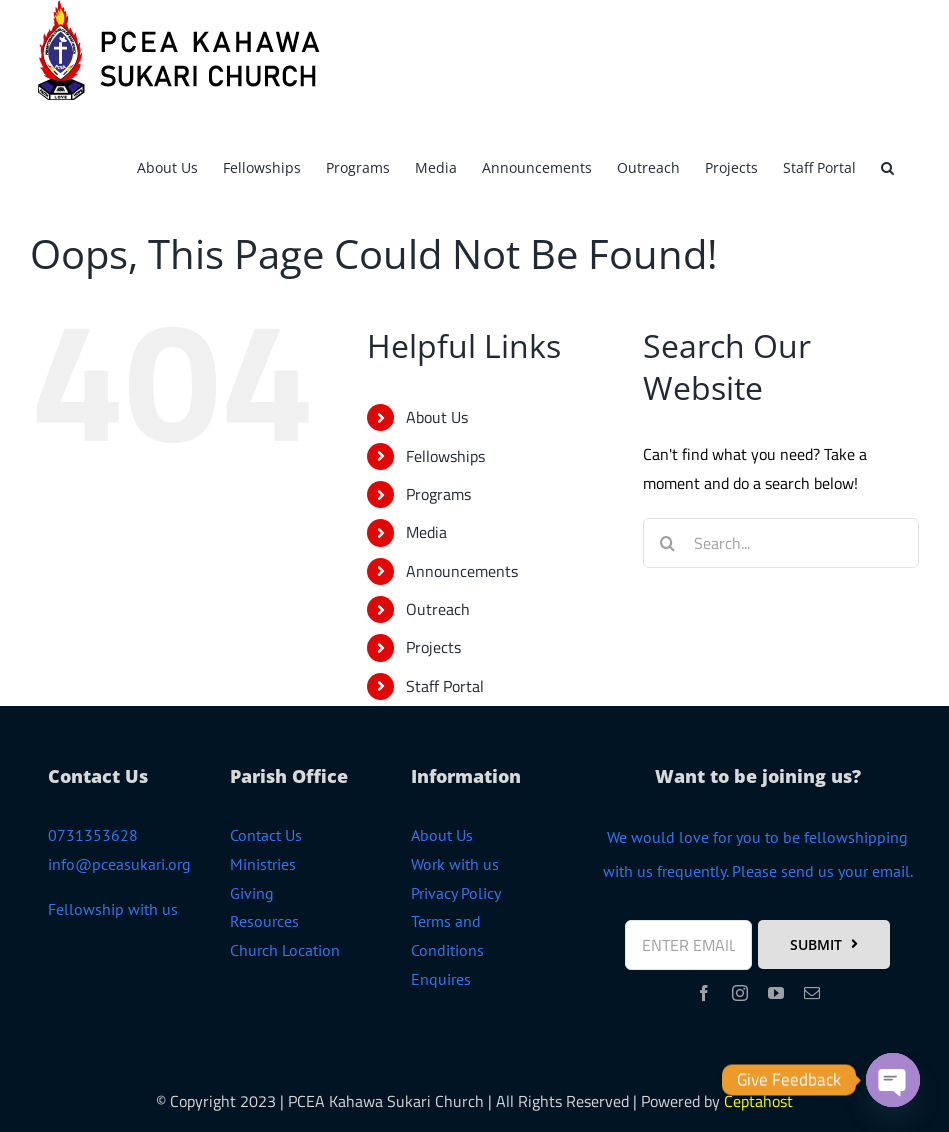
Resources (264, 921)
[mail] (812, 993)
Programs (438, 494)
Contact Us (266, 835)
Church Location (285, 950)
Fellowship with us (113, 909)
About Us (437, 417)
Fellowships (445, 456)
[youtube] (776, 993)
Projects (433, 647)
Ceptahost (758, 1101)
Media (426, 532)
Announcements (462, 571)
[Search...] (781, 543)
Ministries (263, 864)
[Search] (668, 543)
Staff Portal (445, 686)
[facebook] (704, 993)
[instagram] (740, 993)
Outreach (438, 609)
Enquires (441, 979)
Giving (252, 893)
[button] (887, 165)
